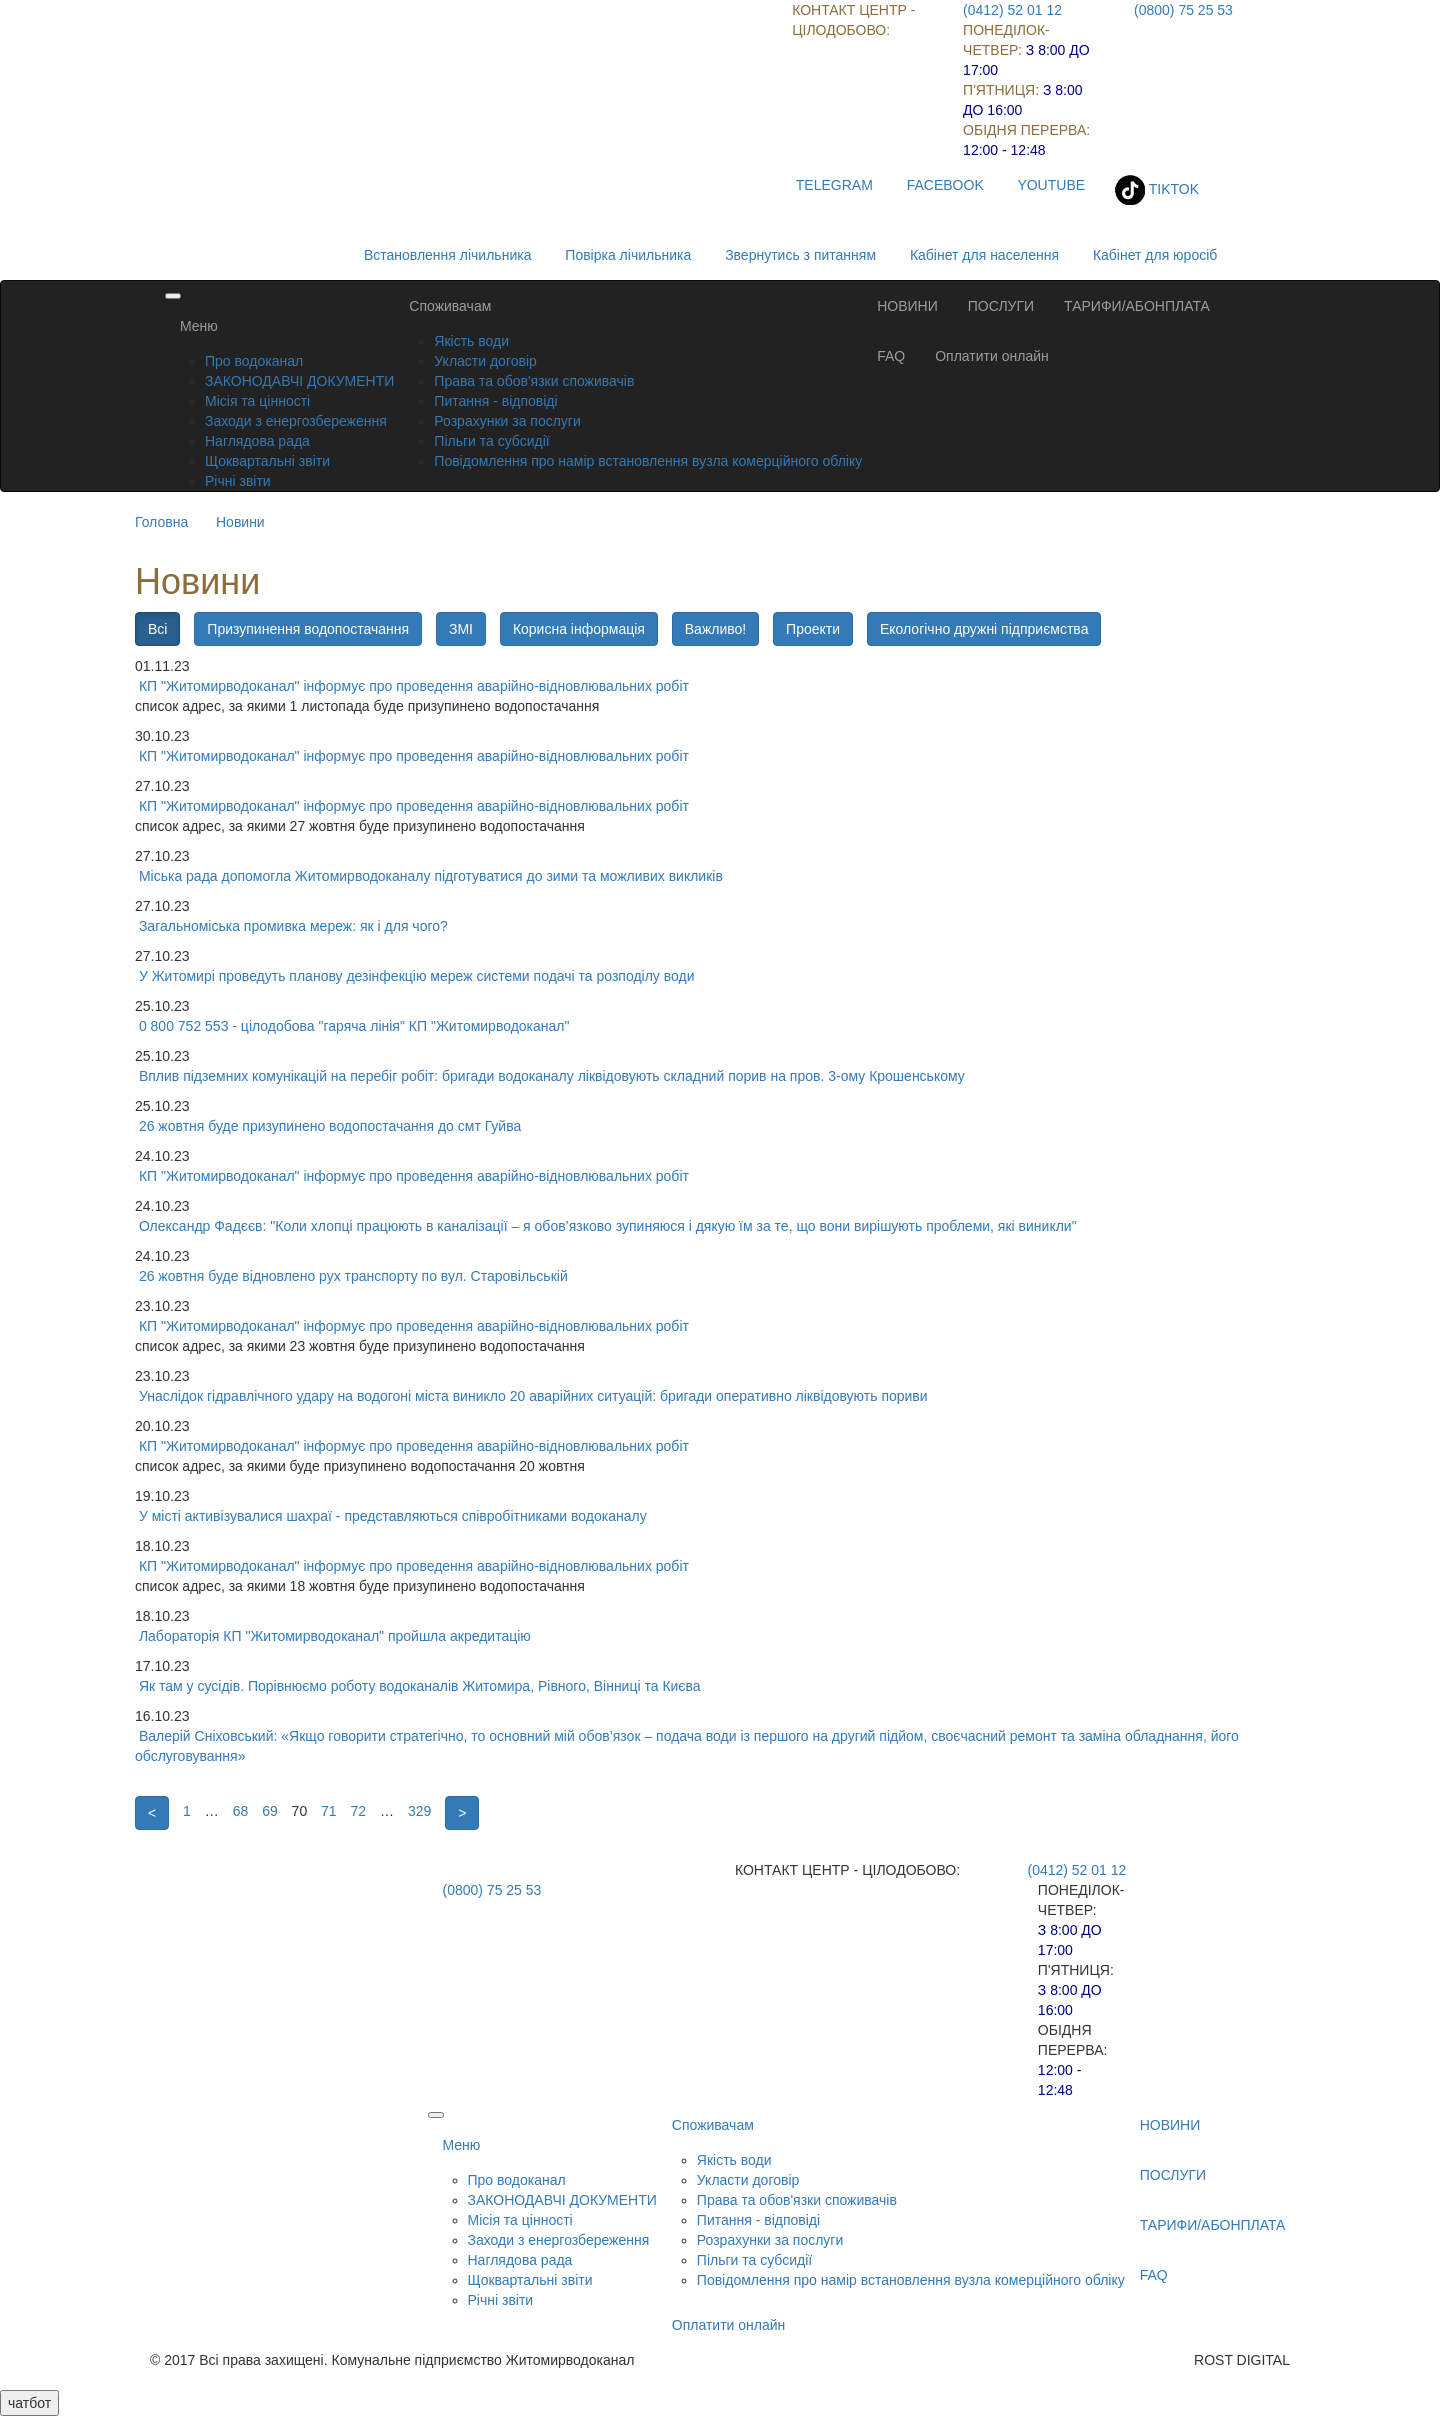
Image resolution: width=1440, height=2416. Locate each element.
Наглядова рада (257, 441)
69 (270, 1811)
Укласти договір (485, 361)
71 (329, 1811)
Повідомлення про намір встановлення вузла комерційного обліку (648, 461)
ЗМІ (461, 629)
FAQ (891, 356)
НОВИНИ (907, 306)
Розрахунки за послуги (507, 421)
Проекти (813, 629)
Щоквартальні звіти (267, 461)
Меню (199, 326)
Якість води (471, 341)
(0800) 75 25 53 (1183, 10)
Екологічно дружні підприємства (984, 629)
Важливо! (715, 629)
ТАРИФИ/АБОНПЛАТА (1137, 306)
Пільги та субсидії (491, 441)
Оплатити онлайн (992, 356)
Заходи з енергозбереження (296, 421)
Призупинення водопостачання (308, 629)
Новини (240, 522)
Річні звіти (238, 481)
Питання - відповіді (495, 401)
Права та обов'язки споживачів (534, 381)
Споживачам (450, 306)
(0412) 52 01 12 (1012, 10)
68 (241, 1811)
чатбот (29, 2403)
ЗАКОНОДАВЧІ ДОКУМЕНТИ (299, 381)
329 (419, 1811)
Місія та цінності (257, 401)
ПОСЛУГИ (1001, 306)
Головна (161, 522)
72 (359, 1811)
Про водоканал (254, 361)
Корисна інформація (579, 629)
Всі (157, 629)
